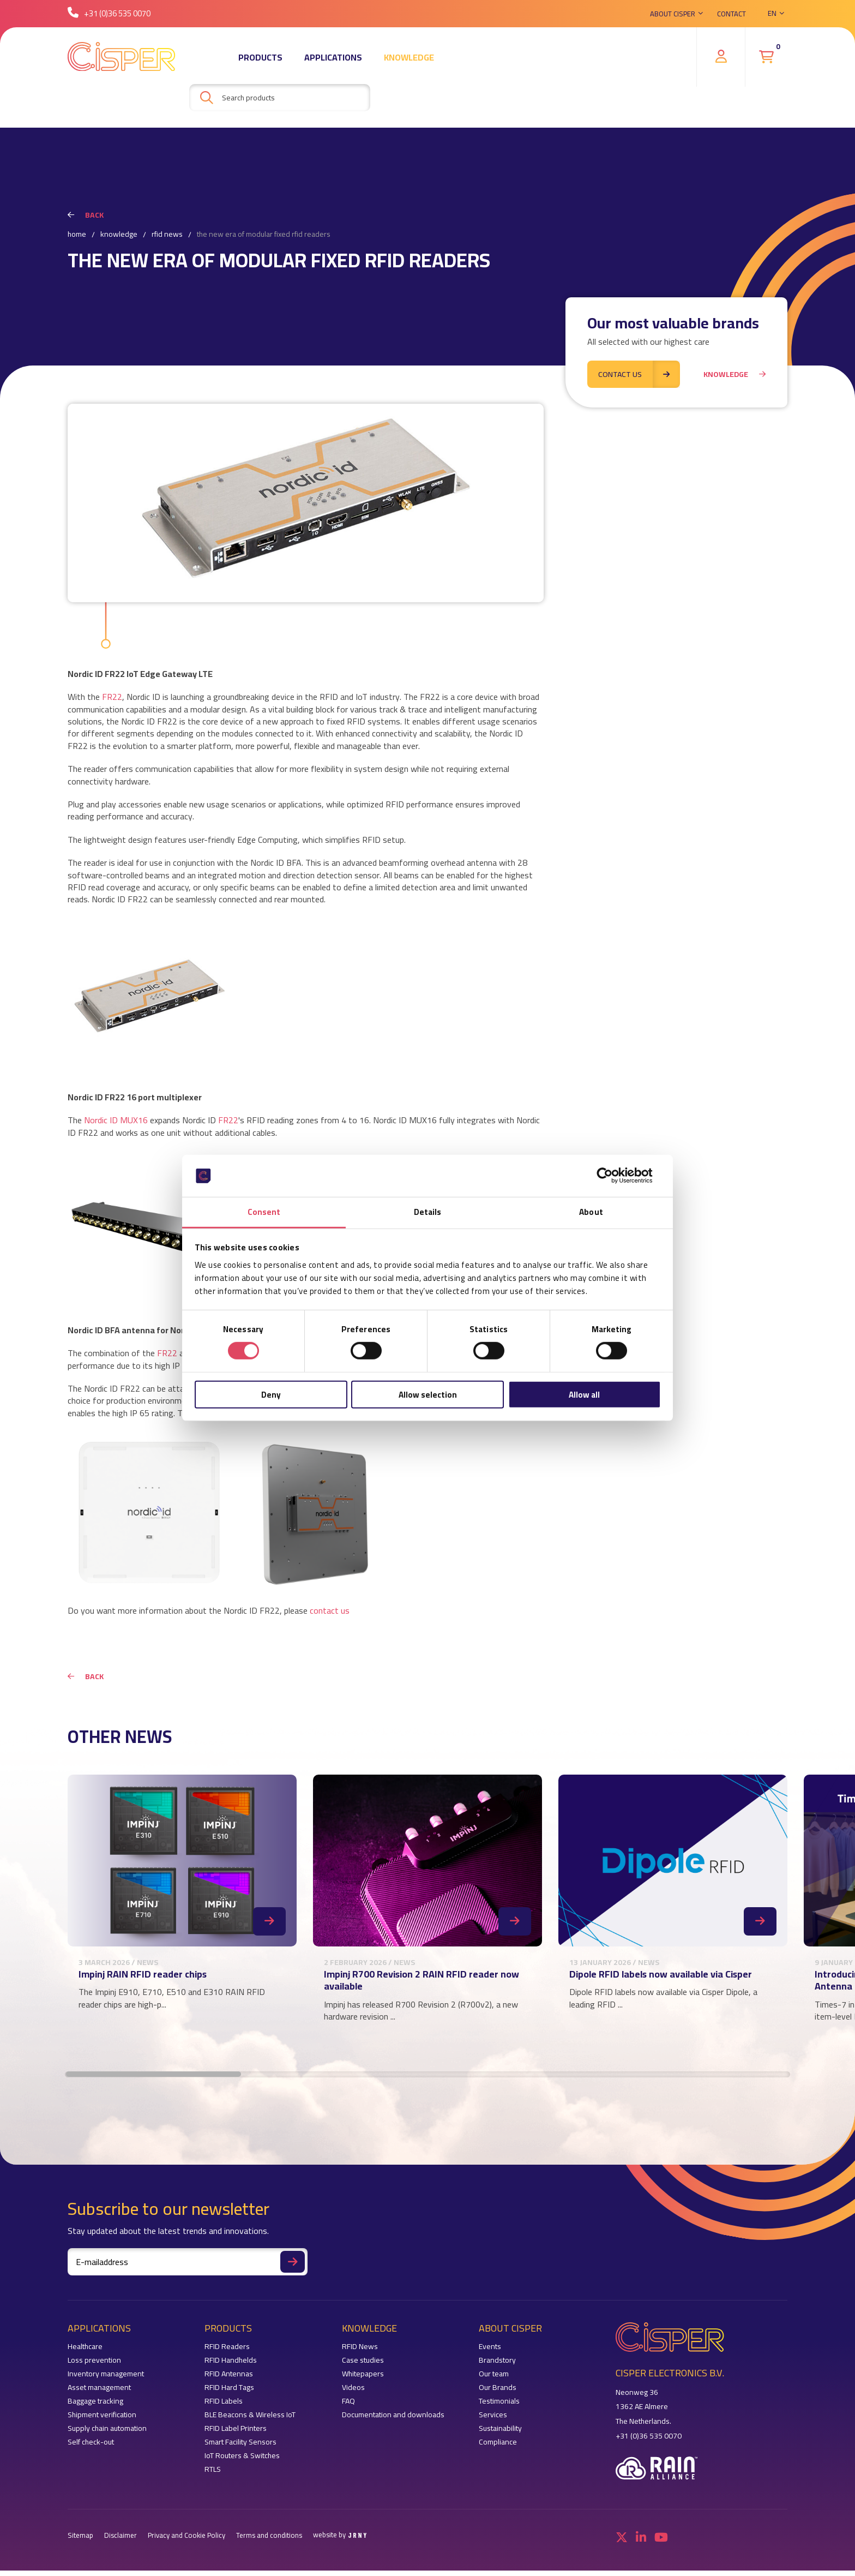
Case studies (363, 2366)
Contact (731, 13)
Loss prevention (94, 2366)
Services (493, 2420)
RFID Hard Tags (229, 2393)
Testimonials (499, 2406)
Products (260, 57)
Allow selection (428, 1394)
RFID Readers (227, 2352)
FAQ (348, 2406)
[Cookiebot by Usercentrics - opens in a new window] (613, 1175)
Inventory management (106, 2379)
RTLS (212, 2475)
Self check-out (91, 2447)
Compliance (498, 2447)
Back (86, 215)
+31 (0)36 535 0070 (109, 13)
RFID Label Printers (235, 2434)
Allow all (584, 1394)
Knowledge (409, 57)
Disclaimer (120, 2541)
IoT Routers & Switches (242, 2461)
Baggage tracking (95, 2406)
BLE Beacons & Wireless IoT (250, 2420)
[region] (427, 1914)
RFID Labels (223, 2406)
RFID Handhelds (230, 2366)
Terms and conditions (269, 2541)
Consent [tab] (264, 1212)
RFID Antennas (228, 2379)
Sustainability (500, 2434)
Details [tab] (428, 1212)
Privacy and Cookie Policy (186, 2541)
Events (490, 2352)
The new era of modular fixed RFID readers (263, 234)
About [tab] (591, 1212)
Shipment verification (102, 2420)
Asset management (99, 2393)
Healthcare (85, 2352)
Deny (271, 1394)
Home (77, 234)
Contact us (639, 372)
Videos (353, 2393)
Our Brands (497, 2393)
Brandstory (497, 2366)
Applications (333, 57)
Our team (494, 2379)
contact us (330, 1610)
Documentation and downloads (393, 2420)
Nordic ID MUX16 (116, 1120)
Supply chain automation (107, 2434)
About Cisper (672, 13)
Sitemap (80, 2541)
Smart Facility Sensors (240, 2447)
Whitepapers (363, 2379)
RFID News (167, 234)
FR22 (112, 696)
